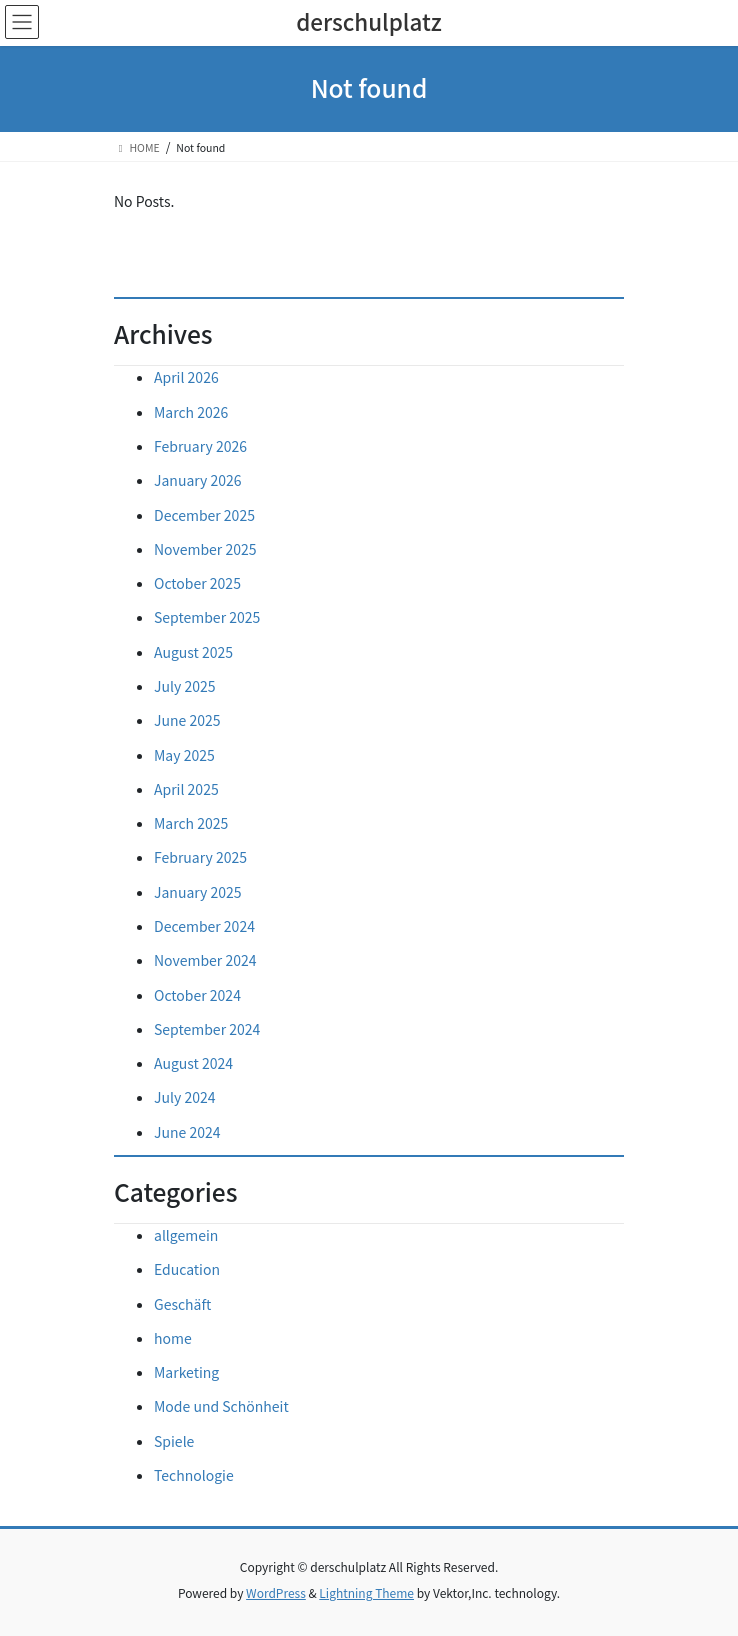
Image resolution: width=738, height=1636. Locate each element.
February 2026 (200, 446)
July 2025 (184, 686)
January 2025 (198, 892)
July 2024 (184, 1097)
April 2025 (186, 789)
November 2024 (205, 960)
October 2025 (197, 583)
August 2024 (193, 1063)
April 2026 (186, 377)
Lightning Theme (366, 1592)
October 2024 (197, 995)
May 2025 (184, 755)
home (173, 1338)
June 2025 (187, 720)
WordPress (276, 1592)
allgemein (186, 1235)
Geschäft (182, 1304)
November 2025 (205, 549)
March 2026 (191, 412)
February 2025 (200, 857)
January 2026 (198, 480)
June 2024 (187, 1132)
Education (187, 1269)
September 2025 (207, 617)
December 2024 (204, 926)
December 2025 (204, 515)
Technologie (194, 1475)
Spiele (174, 1441)
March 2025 (191, 823)
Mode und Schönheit (221, 1406)
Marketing (186, 1372)
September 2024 (207, 1029)
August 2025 (193, 652)
